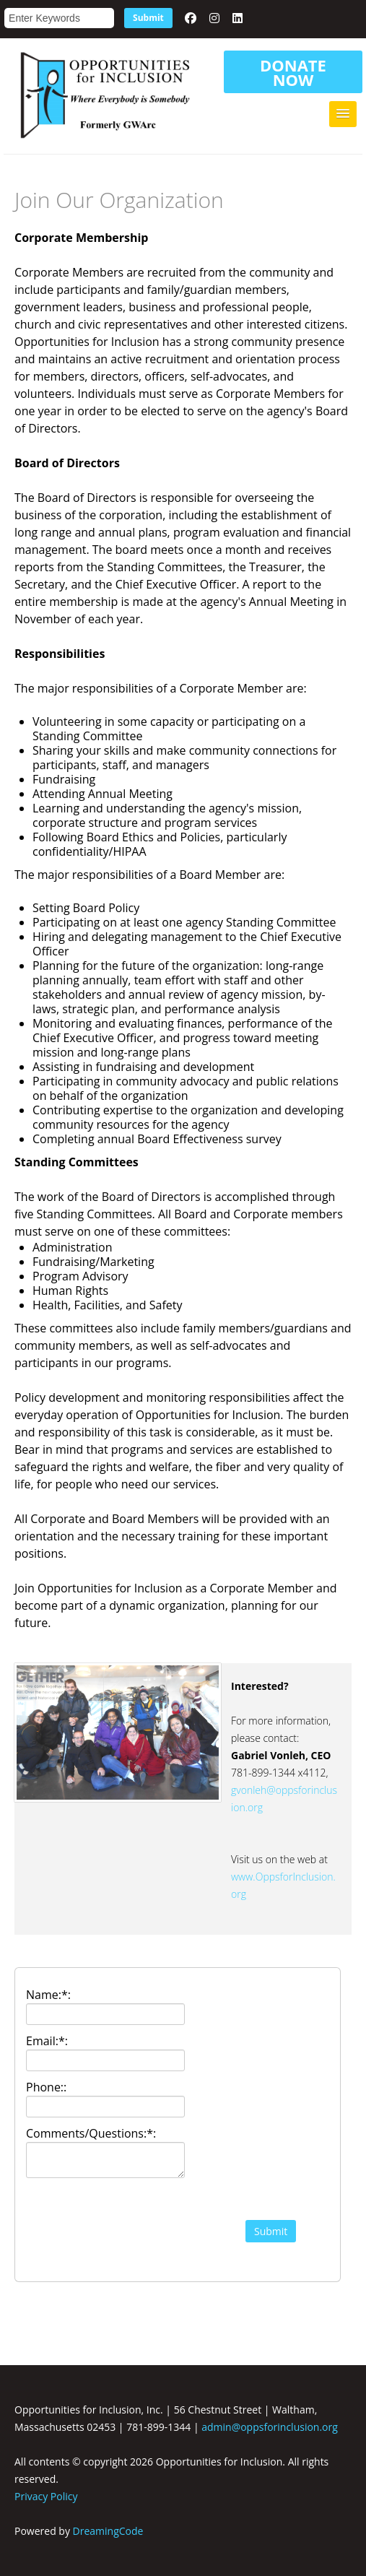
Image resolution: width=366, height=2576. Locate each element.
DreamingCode (108, 2531)
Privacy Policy (45, 2496)
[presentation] (105, 2233)
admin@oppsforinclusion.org (269, 2427)
